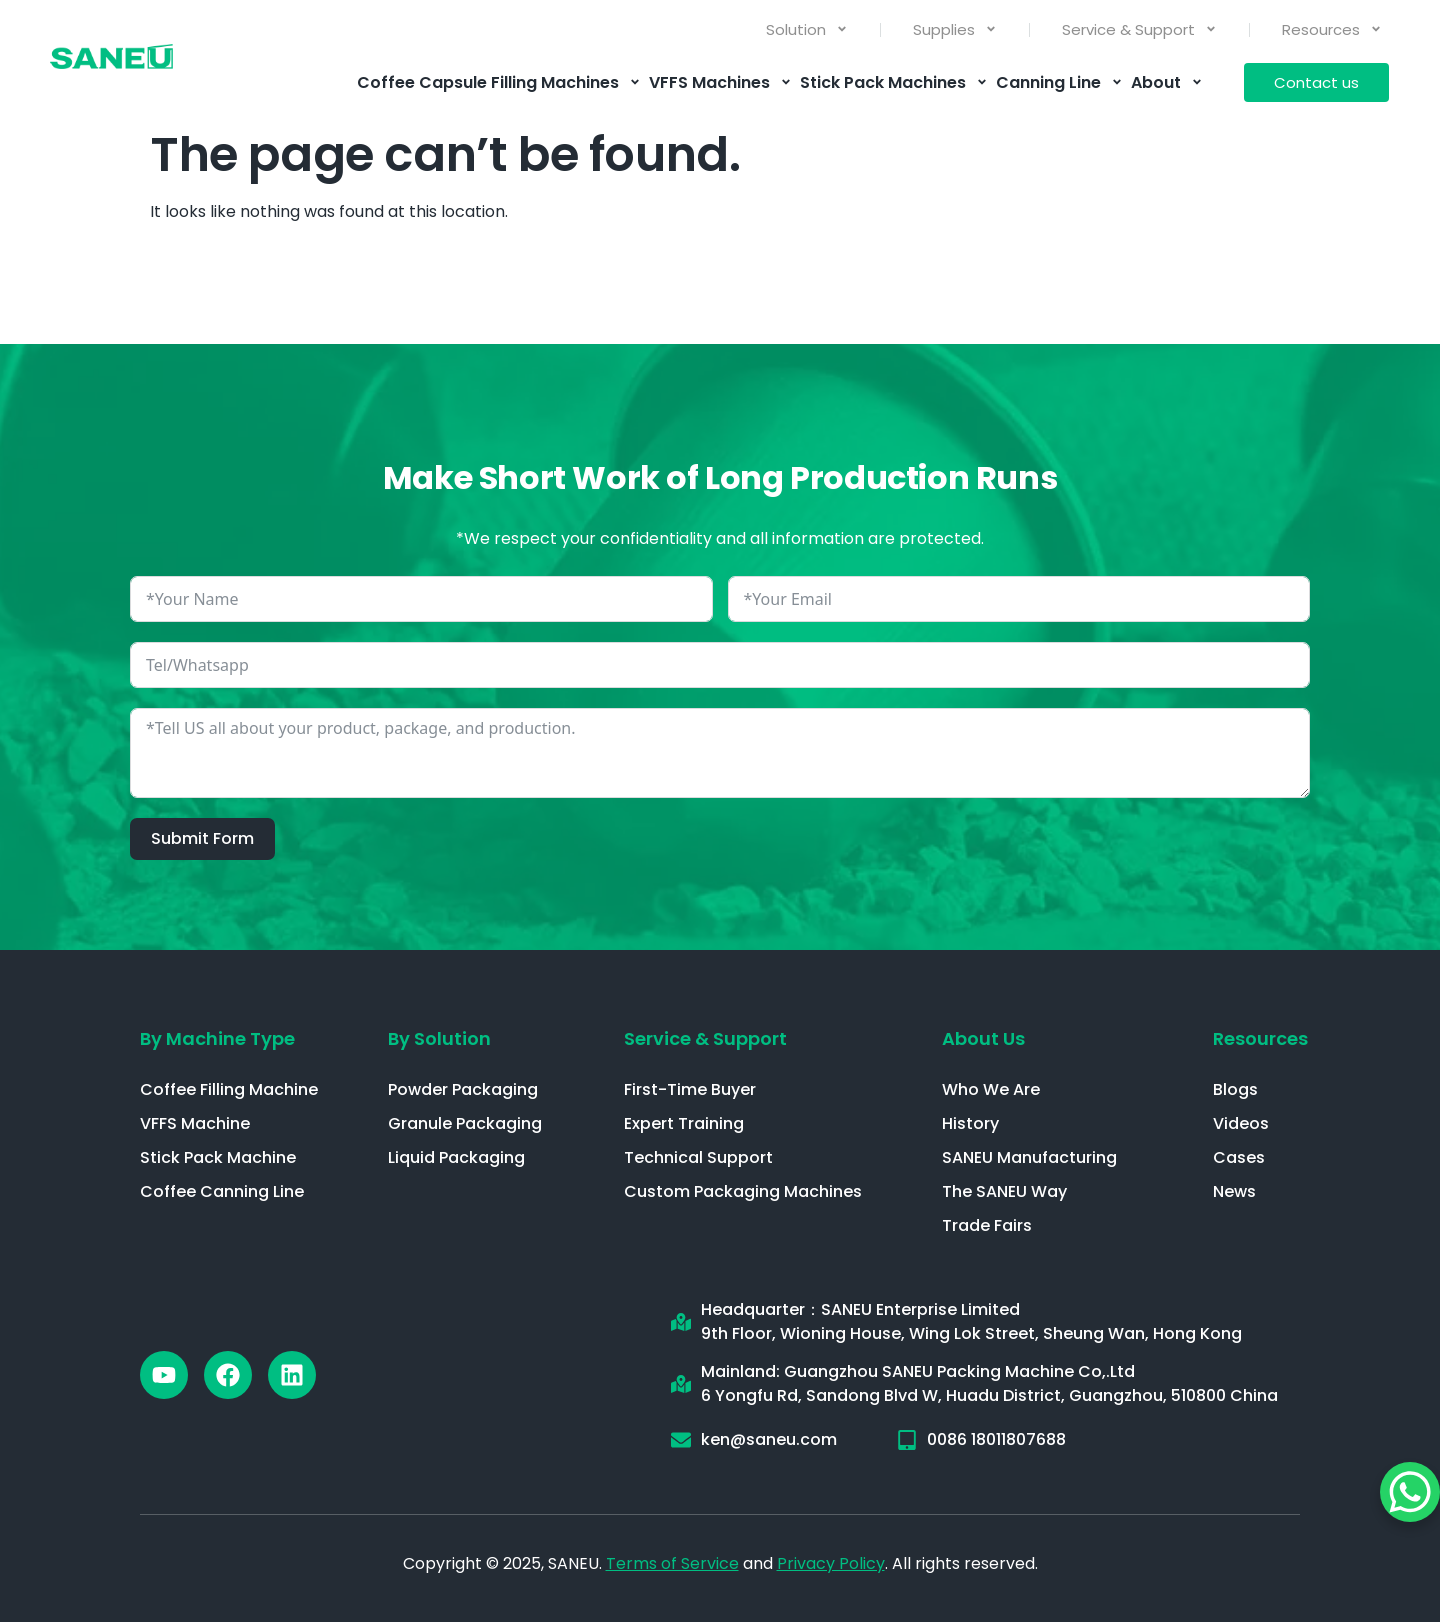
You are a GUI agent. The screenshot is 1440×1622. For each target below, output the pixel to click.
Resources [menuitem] (1332, 29)
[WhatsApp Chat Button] (1410, 1492)
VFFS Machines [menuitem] (720, 82)
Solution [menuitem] (807, 29)
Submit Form (202, 838)
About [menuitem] (1167, 82)
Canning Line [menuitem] (1059, 82)
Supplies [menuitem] (955, 29)
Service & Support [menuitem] (1139, 29)
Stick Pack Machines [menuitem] (894, 82)
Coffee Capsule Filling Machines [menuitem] (499, 82)
